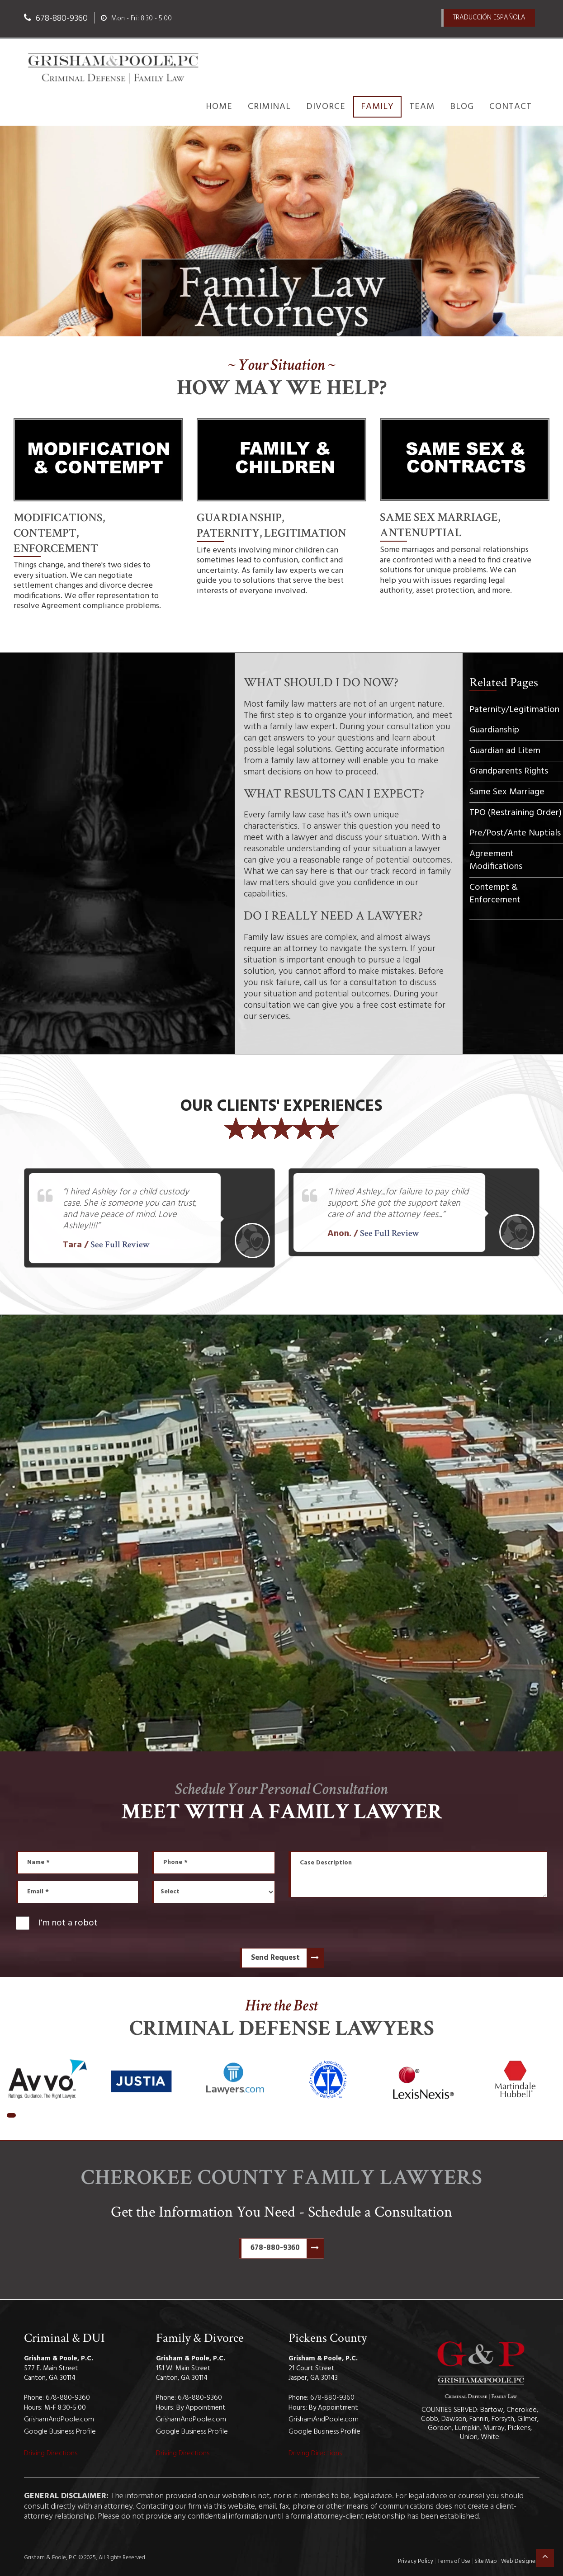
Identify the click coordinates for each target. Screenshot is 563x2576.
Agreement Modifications (495, 860)
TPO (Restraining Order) (515, 812)
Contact (510, 106)
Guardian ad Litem (504, 751)
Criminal (269, 106)
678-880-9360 (287, 2250)
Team (422, 106)
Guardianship (494, 730)
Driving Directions (50, 2453)
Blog (462, 106)
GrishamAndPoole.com (59, 2419)
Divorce (325, 106)
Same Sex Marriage (506, 792)
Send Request (287, 1958)
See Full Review (120, 1244)
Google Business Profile (60, 2432)
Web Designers (520, 2561)
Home (219, 106)
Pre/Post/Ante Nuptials (515, 833)
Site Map (485, 2561)
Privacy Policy (415, 2561)
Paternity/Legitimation (514, 710)
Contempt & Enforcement (494, 894)
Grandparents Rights (508, 771)
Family (377, 106)
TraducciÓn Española (489, 17)
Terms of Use (453, 2561)
